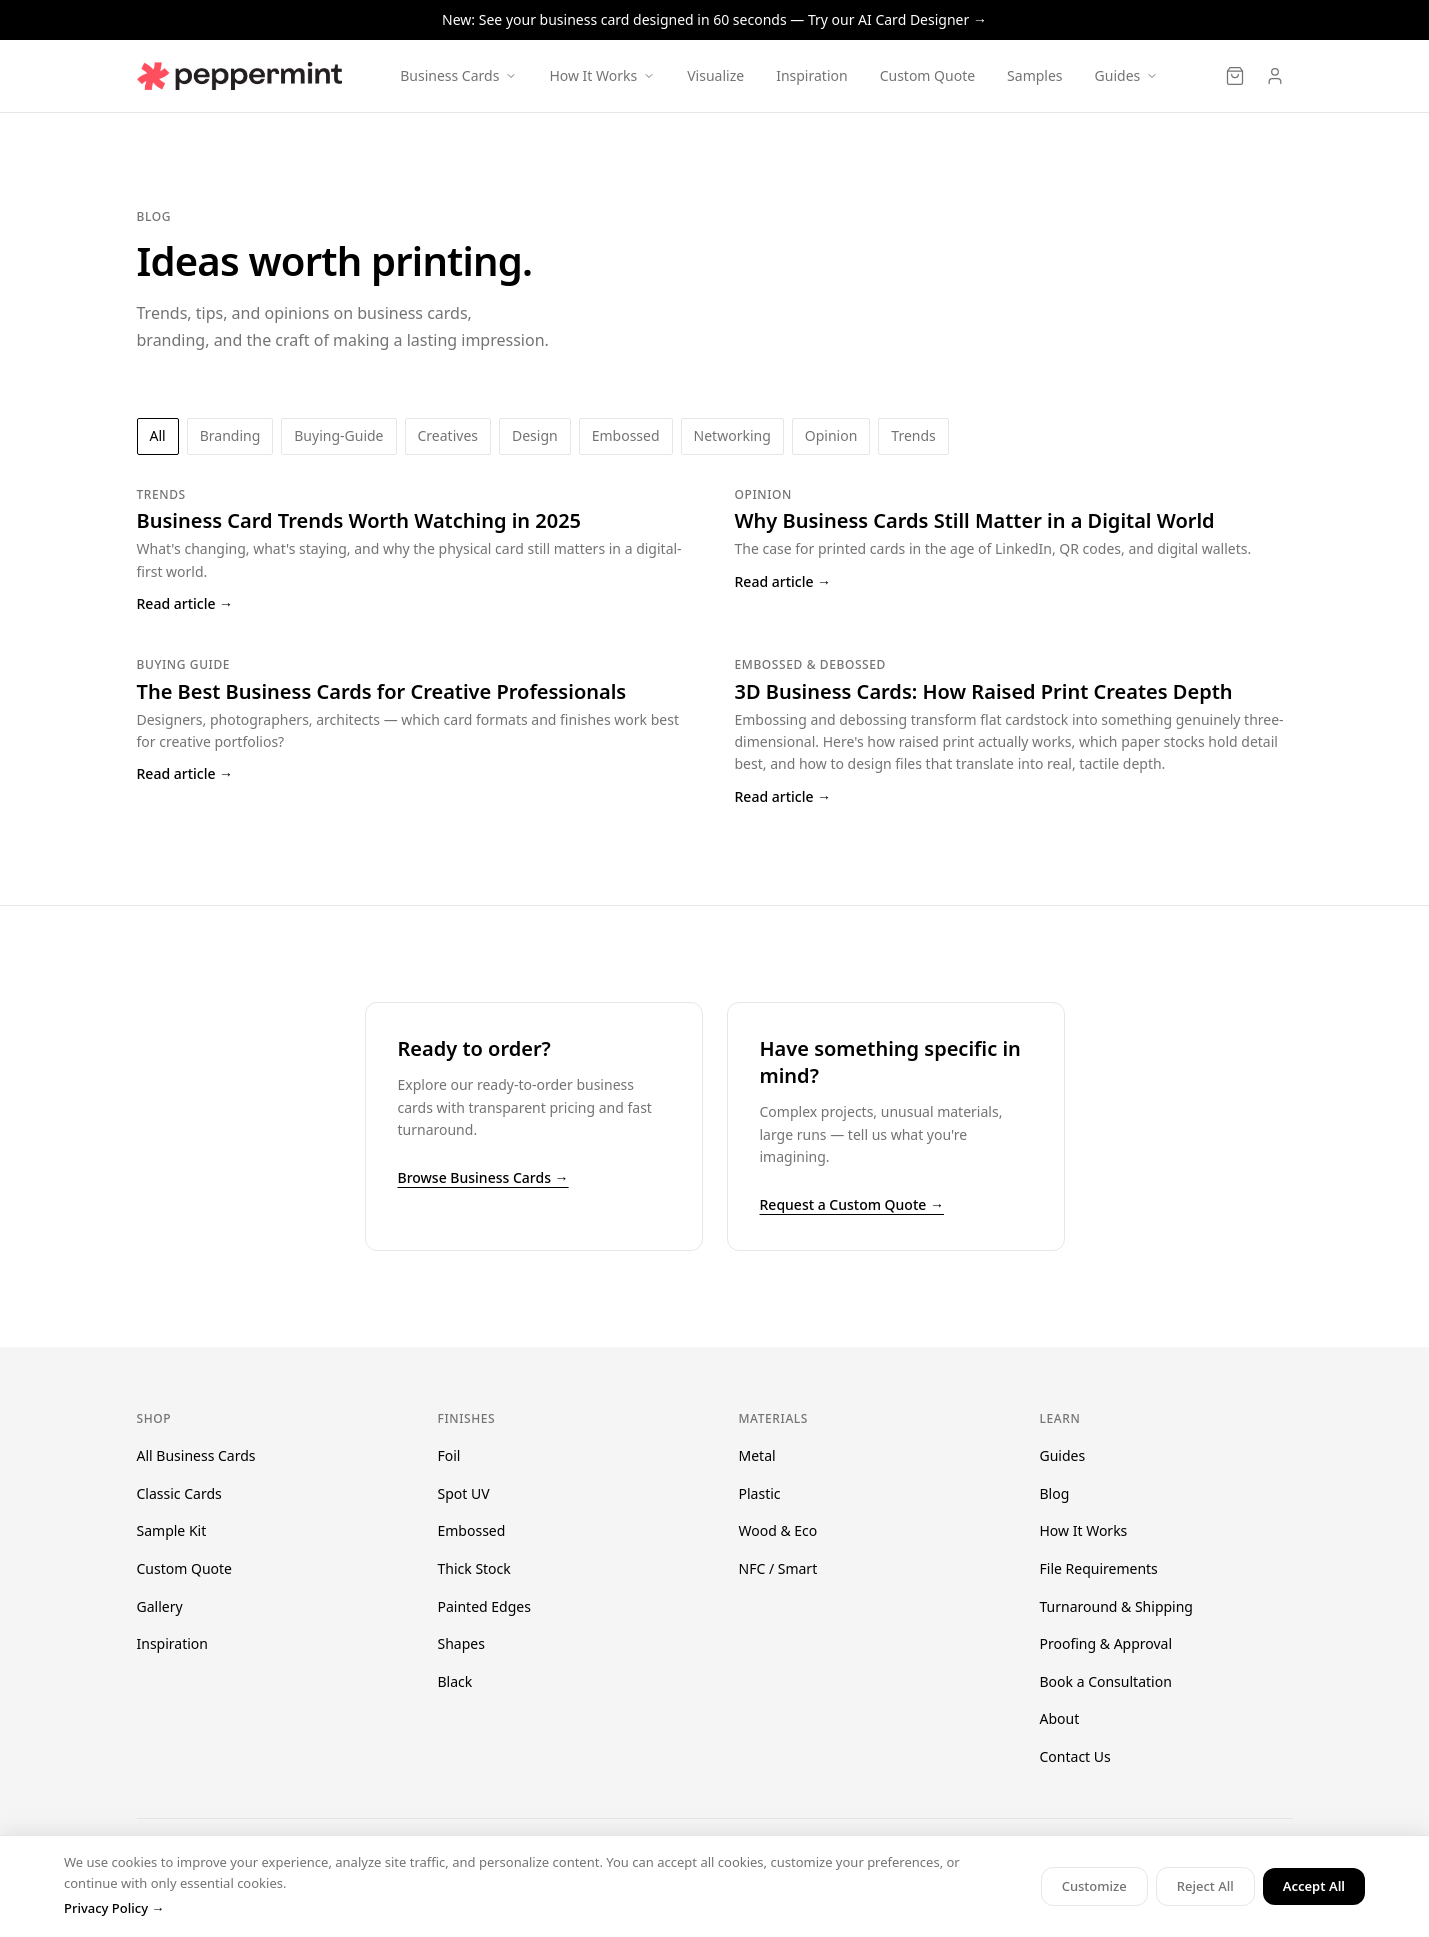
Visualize (715, 75)
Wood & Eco (778, 1530)
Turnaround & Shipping (1116, 1606)
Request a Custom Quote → (852, 1204)
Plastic (760, 1493)
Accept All (1314, 1886)
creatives (448, 435)
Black (455, 1681)
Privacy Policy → (114, 1908)
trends (913, 435)
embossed (626, 435)
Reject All (1205, 1886)
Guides (1063, 1455)
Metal (757, 1455)
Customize (1094, 1886)
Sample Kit (172, 1530)
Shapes (461, 1643)
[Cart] (1235, 76)
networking (732, 435)
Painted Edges (484, 1606)
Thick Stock (474, 1568)
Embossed (472, 1530)
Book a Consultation (1106, 1681)
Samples (1034, 75)
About (1060, 1718)
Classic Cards (179, 1493)
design (535, 435)
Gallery (160, 1606)
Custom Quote (927, 75)
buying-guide (338, 435)
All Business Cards (196, 1455)
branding (230, 435)
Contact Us (1075, 1756)
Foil (449, 1455)
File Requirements (1099, 1568)
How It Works (1084, 1530)
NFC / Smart (778, 1568)
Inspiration (811, 75)
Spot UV (464, 1493)
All (158, 435)
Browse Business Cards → (483, 1177)
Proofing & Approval (1106, 1643)
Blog (1055, 1493)
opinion (831, 435)
